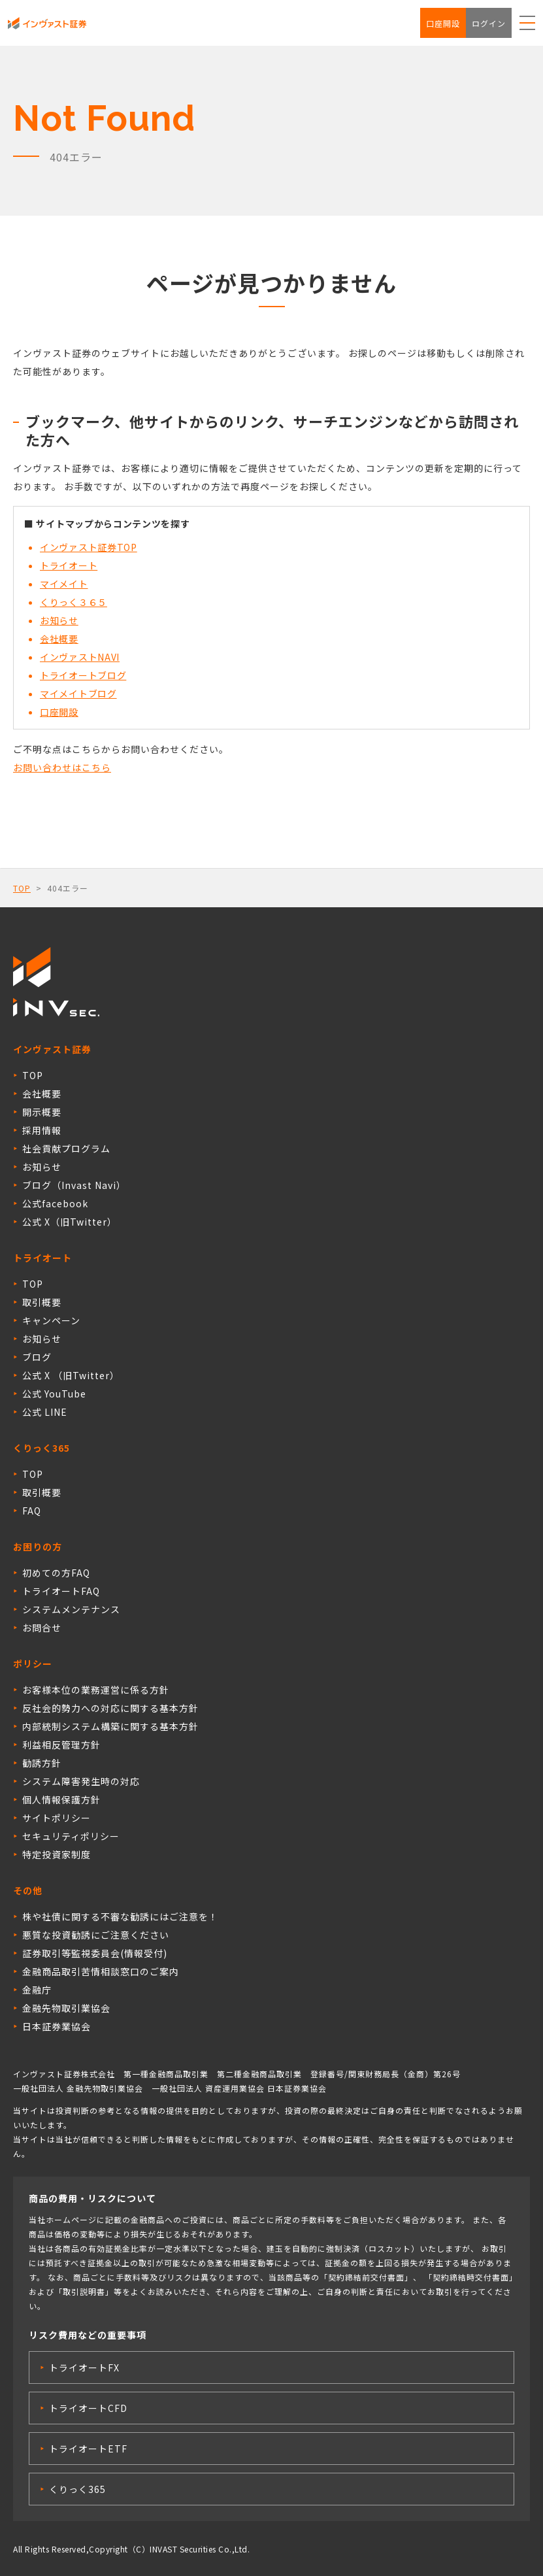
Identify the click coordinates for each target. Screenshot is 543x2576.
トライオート (68, 565)
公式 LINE (44, 1411)
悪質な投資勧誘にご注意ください (95, 1934)
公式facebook (55, 1203)
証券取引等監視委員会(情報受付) (94, 1953)
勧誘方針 (41, 1762)
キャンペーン (51, 1320)
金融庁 (37, 1989)
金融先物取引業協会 (66, 2008)
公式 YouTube (54, 1393)
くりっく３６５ (73, 602)
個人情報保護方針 (61, 1799)
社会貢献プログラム (66, 1148)
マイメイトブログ (78, 693)
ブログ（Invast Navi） (74, 1185)
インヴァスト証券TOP (88, 547)
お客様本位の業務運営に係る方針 (95, 1689)
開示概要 (41, 1111)
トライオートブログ (83, 675)
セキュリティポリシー (71, 1836)
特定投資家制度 (56, 1854)
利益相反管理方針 (61, 1744)
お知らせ (59, 620)
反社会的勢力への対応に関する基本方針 (110, 1708)
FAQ (31, 1510)
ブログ (37, 1356)
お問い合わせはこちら (62, 767)
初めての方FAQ (56, 1572)
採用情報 (41, 1130)
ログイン (489, 23)
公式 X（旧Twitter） (69, 1221)
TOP (22, 888)
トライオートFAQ (61, 1590)
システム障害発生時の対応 (81, 1781)
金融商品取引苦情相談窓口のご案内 (100, 1971)
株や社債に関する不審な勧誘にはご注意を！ (120, 1916)
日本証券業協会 (56, 2026)
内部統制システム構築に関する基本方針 (110, 1726)
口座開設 (443, 23)
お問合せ (41, 1627)
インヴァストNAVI (80, 656)
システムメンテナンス (71, 1609)
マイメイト (64, 583)
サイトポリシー (56, 1817)
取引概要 (41, 1302)
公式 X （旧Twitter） (71, 1375)
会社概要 (59, 638)
